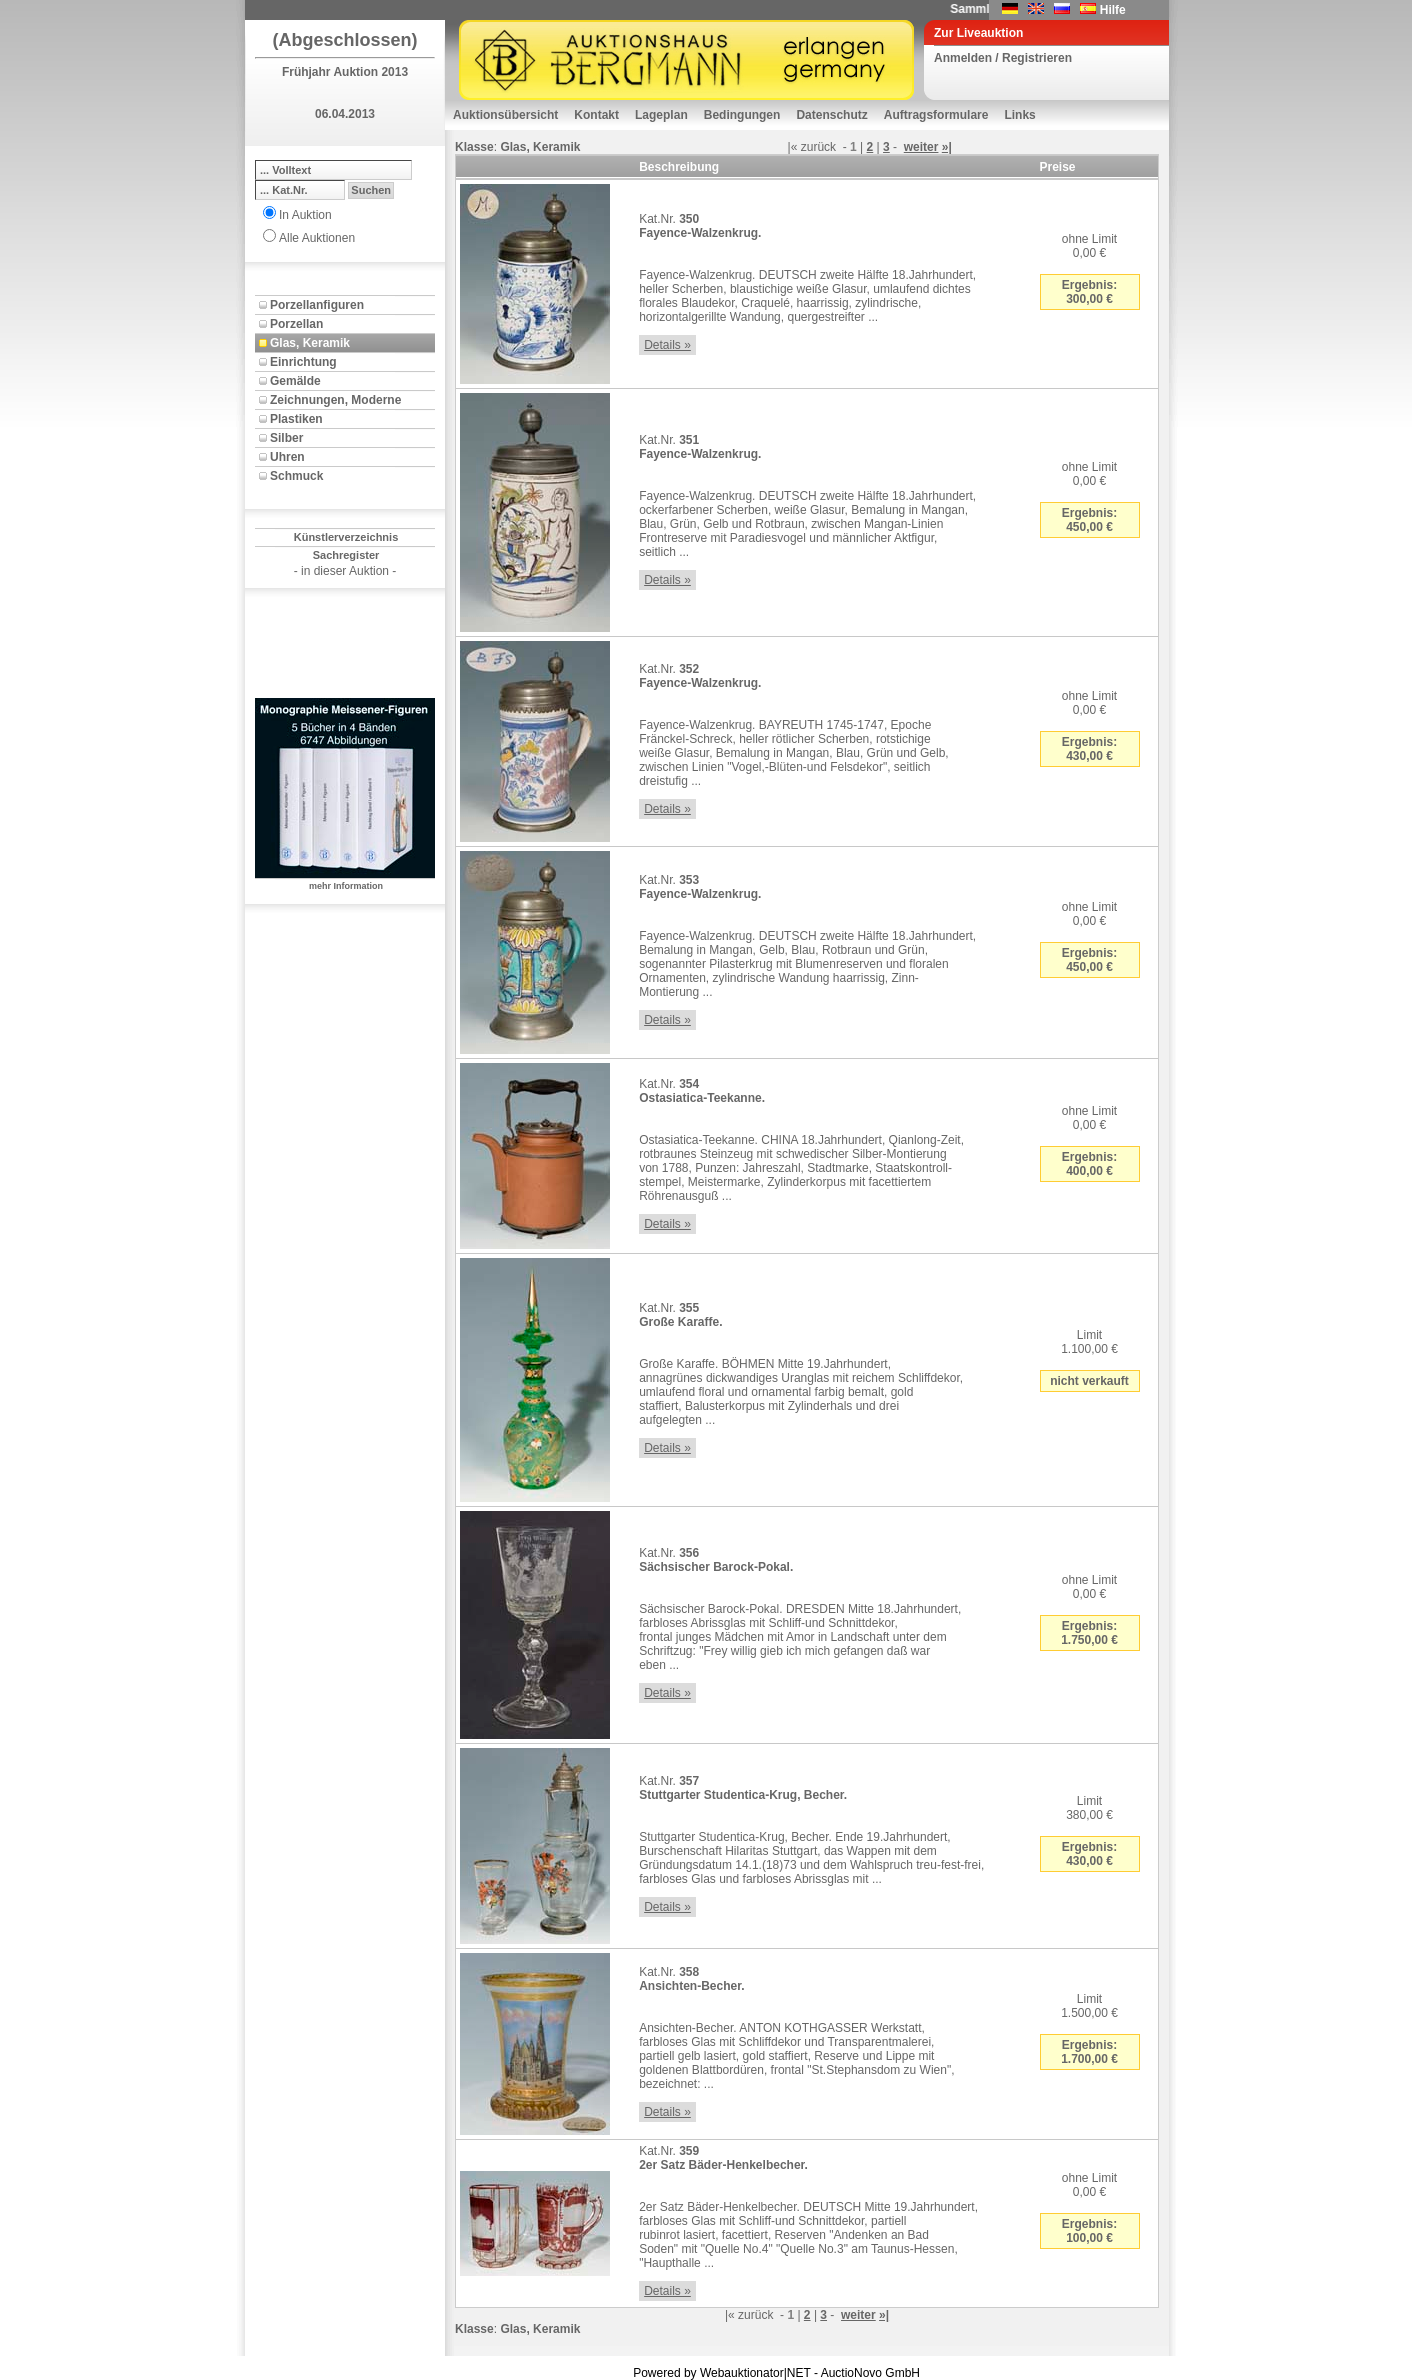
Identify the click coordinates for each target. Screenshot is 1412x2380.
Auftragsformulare (936, 115)
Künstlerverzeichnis (346, 537)
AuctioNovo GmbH (870, 2373)
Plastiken (296, 419)
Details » (667, 345)
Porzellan (296, 324)
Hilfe (1113, 10)
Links (1019, 115)
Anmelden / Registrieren (1003, 58)
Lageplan (661, 115)
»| (947, 147)
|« (793, 147)
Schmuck (296, 476)
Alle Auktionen (317, 238)
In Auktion (305, 215)
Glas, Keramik (310, 343)
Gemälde (295, 381)
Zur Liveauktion (978, 33)
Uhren (287, 457)
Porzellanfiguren (317, 305)
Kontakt (596, 115)
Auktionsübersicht (505, 115)
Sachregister (346, 555)
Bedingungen (742, 115)
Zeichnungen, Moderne (335, 400)
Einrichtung (303, 362)
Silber (286, 438)
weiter (921, 147)
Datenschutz (831, 115)
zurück (818, 147)
